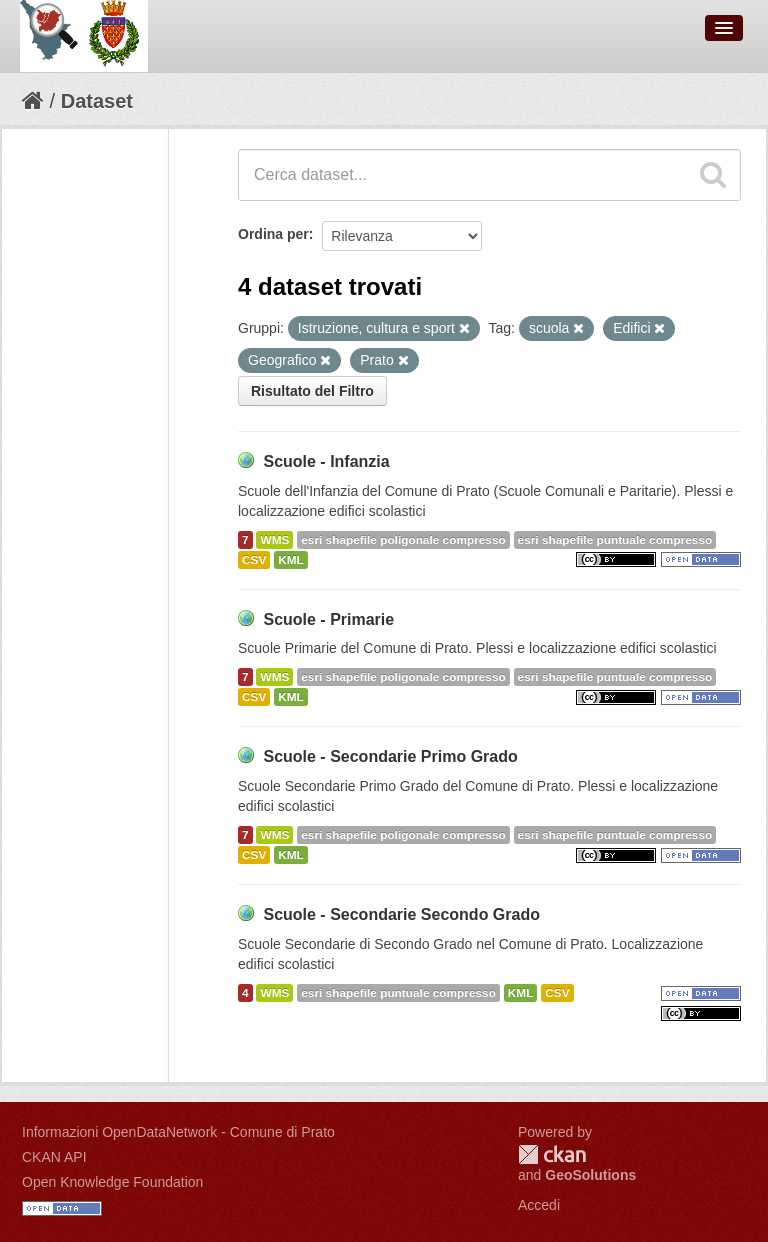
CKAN (552, 1154)
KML (291, 560)
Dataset (97, 101)
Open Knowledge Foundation (112, 1182)
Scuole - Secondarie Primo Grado (390, 756)
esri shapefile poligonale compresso (403, 540)
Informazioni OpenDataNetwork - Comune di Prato (178, 1132)
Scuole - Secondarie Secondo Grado (401, 914)
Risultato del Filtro (312, 391)
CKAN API (54, 1157)
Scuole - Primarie (328, 619)
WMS (274, 540)
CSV (254, 560)
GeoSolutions (590, 1175)
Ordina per (273, 234)
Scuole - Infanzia (326, 461)
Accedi (539, 1205)
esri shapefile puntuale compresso (615, 540)
